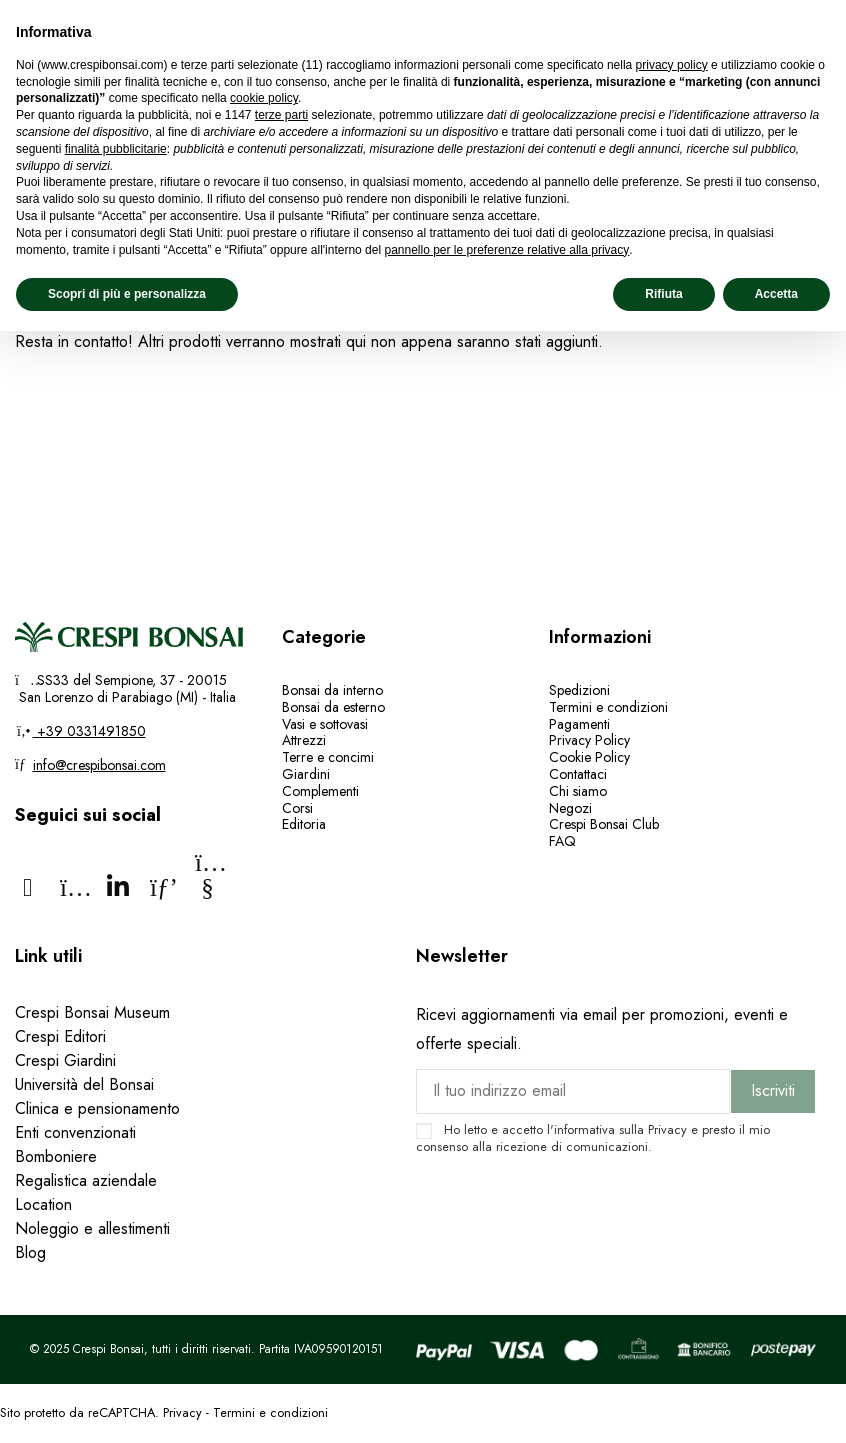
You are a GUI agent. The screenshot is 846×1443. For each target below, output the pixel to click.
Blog (30, 1252)
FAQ (564, 841)
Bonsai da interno (332, 690)
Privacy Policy (589, 740)
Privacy (667, 1129)
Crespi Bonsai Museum (92, 1012)
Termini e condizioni (608, 707)
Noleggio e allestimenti (92, 1228)
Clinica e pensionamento (97, 1108)
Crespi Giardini (65, 1060)
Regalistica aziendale (86, 1180)
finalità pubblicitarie (116, 149)
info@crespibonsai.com (99, 765)
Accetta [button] (776, 294)
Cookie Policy (589, 757)
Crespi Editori (60, 1036)
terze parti (281, 115)
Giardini (306, 774)
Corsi (297, 808)
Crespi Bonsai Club (604, 824)
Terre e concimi (328, 757)
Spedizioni (579, 690)
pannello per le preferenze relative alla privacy (506, 250)
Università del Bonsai (84, 1084)
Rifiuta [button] (663, 294)
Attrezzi (304, 740)
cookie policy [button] (264, 98)
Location (43, 1204)
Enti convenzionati (75, 1132)
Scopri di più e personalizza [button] (127, 294)
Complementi (320, 791)
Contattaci (578, 774)
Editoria (304, 824)
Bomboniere (56, 1156)
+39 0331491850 (89, 731)
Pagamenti (579, 724)
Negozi (570, 808)
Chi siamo (578, 791)
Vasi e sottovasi (325, 724)
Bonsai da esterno (333, 707)
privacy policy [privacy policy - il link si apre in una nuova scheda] (672, 65)
